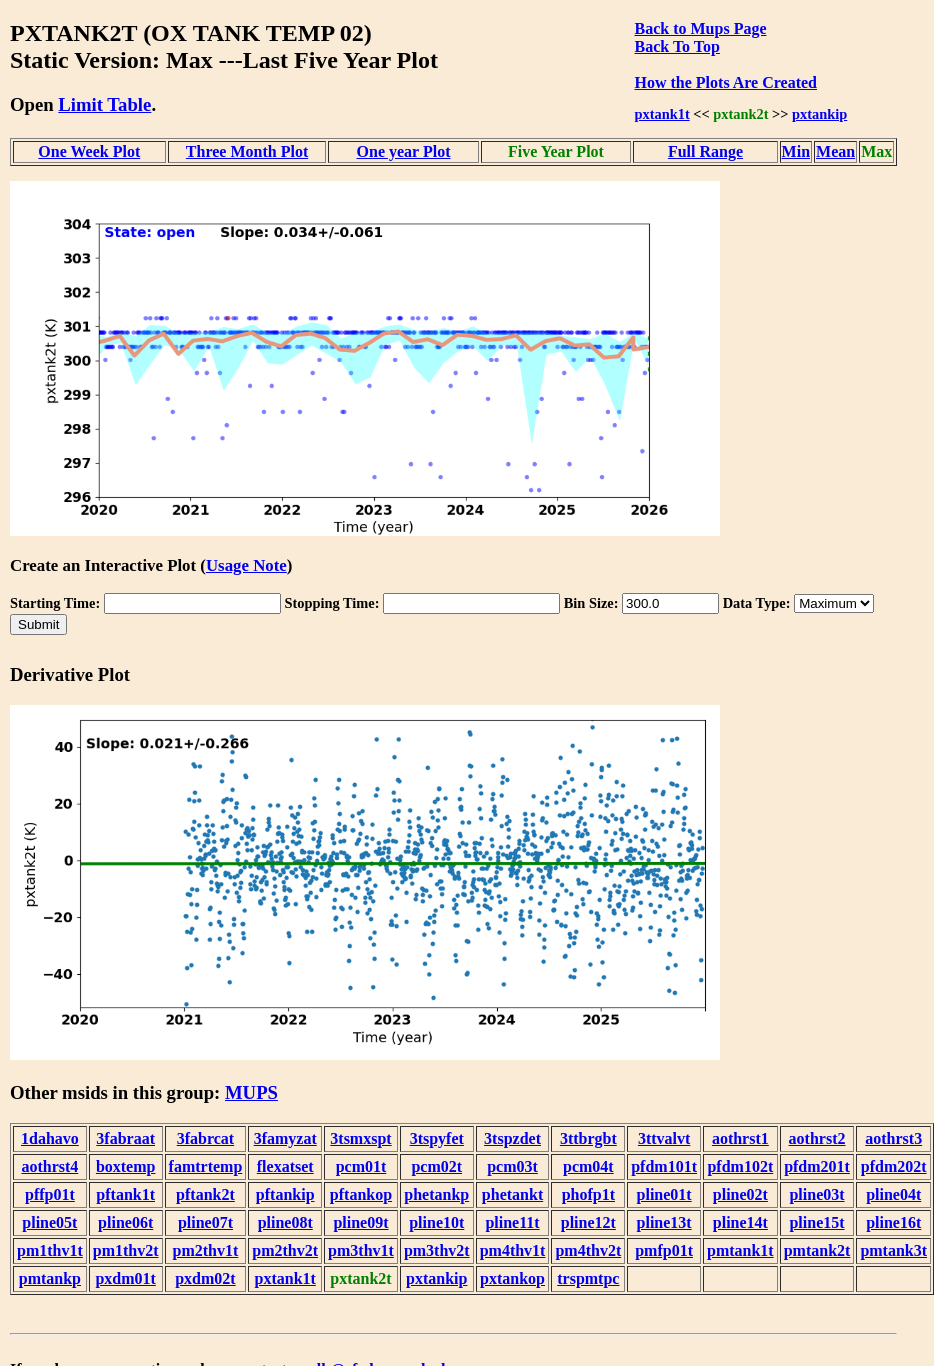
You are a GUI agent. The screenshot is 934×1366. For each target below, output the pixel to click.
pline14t (740, 1222)
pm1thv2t (126, 1250)
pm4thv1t (513, 1250)
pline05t (49, 1222)
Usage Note (246, 565)
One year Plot (404, 151)
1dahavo (50, 1138)
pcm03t (512, 1166)
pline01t (664, 1194)
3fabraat (125, 1138)
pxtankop (512, 1278)
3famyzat (285, 1138)
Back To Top (677, 46)
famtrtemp (206, 1166)
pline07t (205, 1222)
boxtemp (126, 1166)
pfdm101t (664, 1166)
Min (796, 151)
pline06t (125, 1222)
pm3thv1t (361, 1250)
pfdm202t (894, 1166)
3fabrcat (205, 1138)
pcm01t (361, 1166)
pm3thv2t (437, 1250)
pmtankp (50, 1278)
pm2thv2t (285, 1250)
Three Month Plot (247, 151)
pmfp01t (664, 1250)
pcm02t (436, 1166)
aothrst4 (49, 1166)
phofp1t (588, 1194)
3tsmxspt (360, 1138)
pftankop (361, 1194)
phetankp (436, 1194)
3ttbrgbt (588, 1138)
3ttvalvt (664, 1138)
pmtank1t (740, 1250)
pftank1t (125, 1194)
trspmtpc (588, 1278)
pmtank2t (817, 1250)
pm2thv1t (206, 1250)
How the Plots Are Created (726, 82)
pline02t (740, 1194)
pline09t (360, 1222)
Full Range (705, 151)
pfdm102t (740, 1166)
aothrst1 (740, 1138)
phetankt (512, 1194)
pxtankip (819, 114)
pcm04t (588, 1166)
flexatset (285, 1166)
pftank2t (205, 1194)
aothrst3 (893, 1138)
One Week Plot (89, 151)
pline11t (512, 1222)
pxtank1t (662, 114)
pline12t (588, 1222)
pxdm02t (205, 1278)
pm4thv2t (588, 1250)
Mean (835, 151)
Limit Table (104, 104)
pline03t (816, 1194)
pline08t (285, 1222)
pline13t (664, 1222)
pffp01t (50, 1194)
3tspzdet (512, 1138)
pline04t (893, 1194)
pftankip (285, 1194)
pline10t (436, 1222)
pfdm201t (817, 1166)
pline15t (816, 1222)
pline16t (893, 1222)
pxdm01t (125, 1278)
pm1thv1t (50, 1250)
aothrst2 (817, 1138)
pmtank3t (893, 1250)
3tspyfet (437, 1138)
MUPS (251, 1092)
